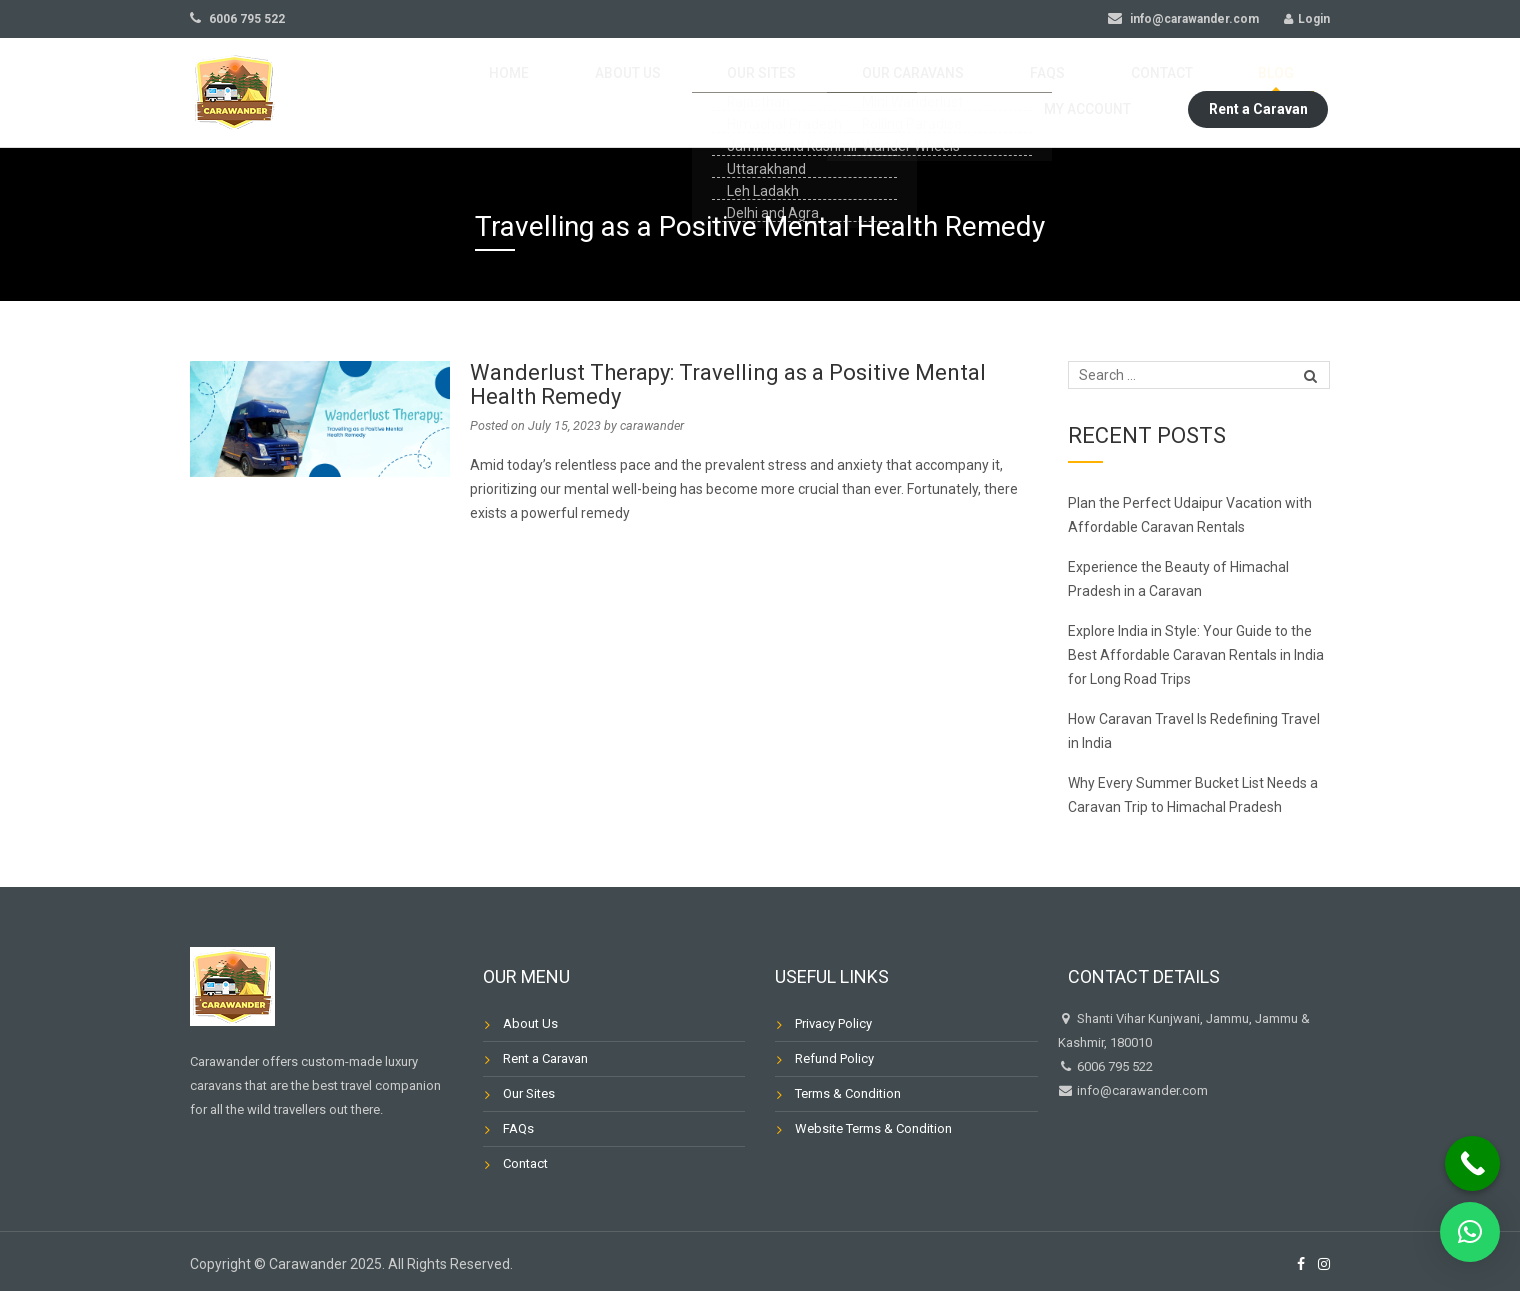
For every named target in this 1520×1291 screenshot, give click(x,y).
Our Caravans (736, 93)
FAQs (839, 93)
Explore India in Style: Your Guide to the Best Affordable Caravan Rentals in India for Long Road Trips (1196, 655)
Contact (923, 93)
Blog (1007, 93)
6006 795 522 (237, 19)
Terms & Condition (848, 1093)
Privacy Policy (833, 1023)
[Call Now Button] (1472, 1163)
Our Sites (618, 93)
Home (432, 93)
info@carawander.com (1183, 19)
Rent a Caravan (1258, 93)
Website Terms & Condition (873, 1128)
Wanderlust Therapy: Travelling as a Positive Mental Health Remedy (728, 384)
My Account (1103, 93)
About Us (518, 93)
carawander (652, 425)
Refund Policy (834, 1058)
